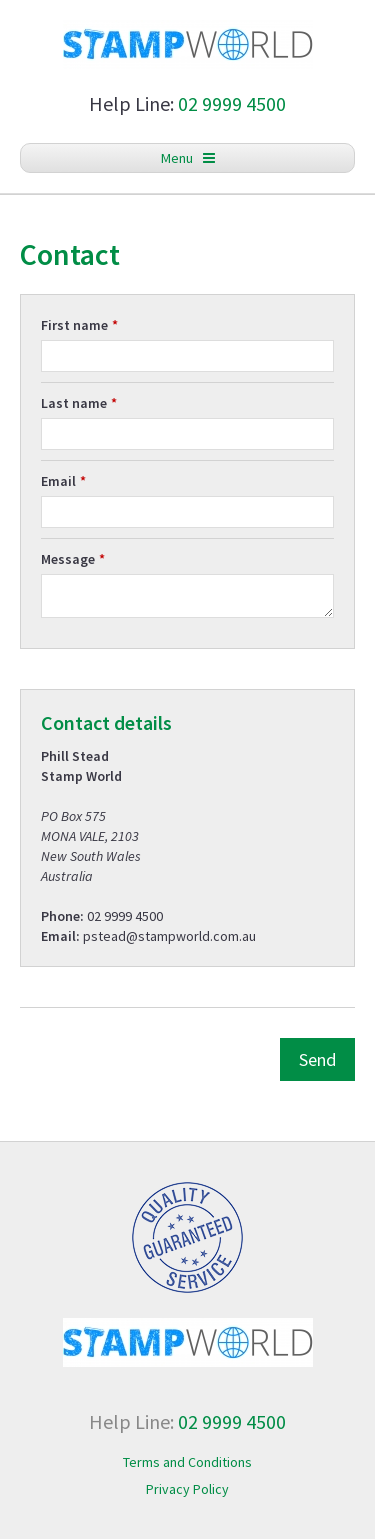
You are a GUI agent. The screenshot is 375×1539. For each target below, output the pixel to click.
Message (68, 559)
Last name (74, 403)
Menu (188, 158)
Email (58, 481)
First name (74, 325)
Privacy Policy (187, 1489)
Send (317, 1059)
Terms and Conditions (187, 1462)
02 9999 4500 (232, 103)
